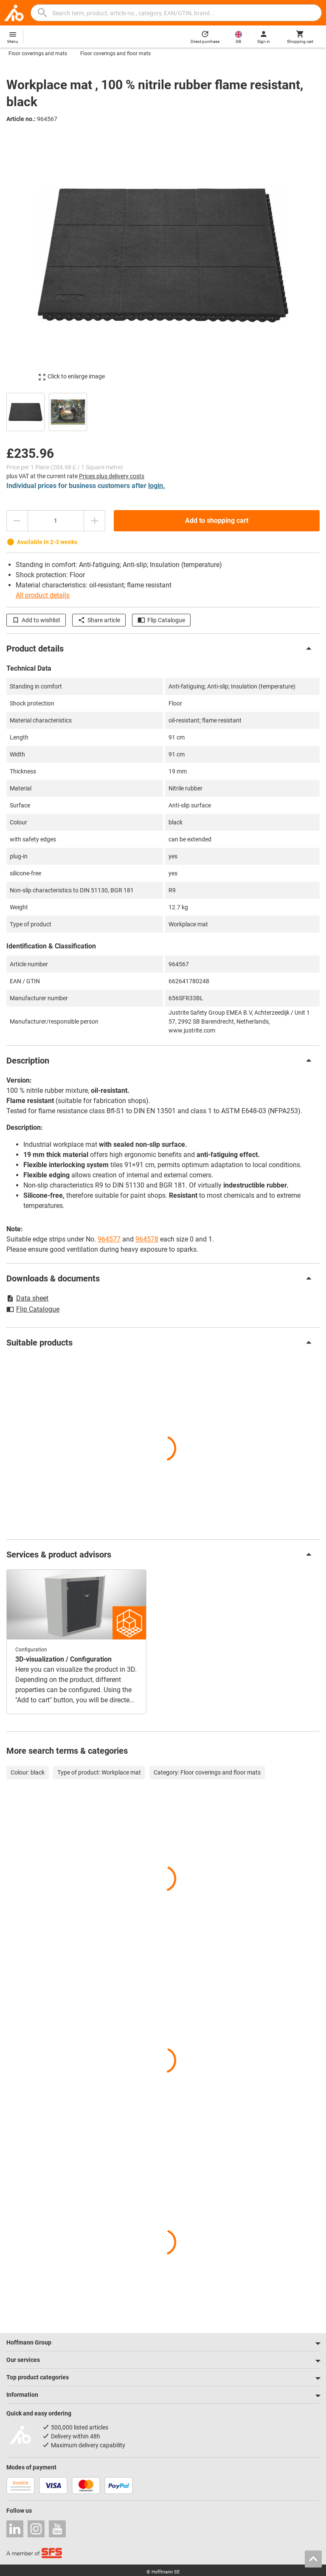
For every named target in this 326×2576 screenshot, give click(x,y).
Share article (99, 620)
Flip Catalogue (161, 620)
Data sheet (27, 1298)
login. (156, 486)
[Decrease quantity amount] (17, 520)
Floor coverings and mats (37, 53)
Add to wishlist (36, 620)
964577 (109, 1239)
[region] (163, 411)
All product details (43, 595)
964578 (146, 1239)
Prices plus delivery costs (111, 476)
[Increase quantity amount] (94, 520)
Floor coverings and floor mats (115, 53)
